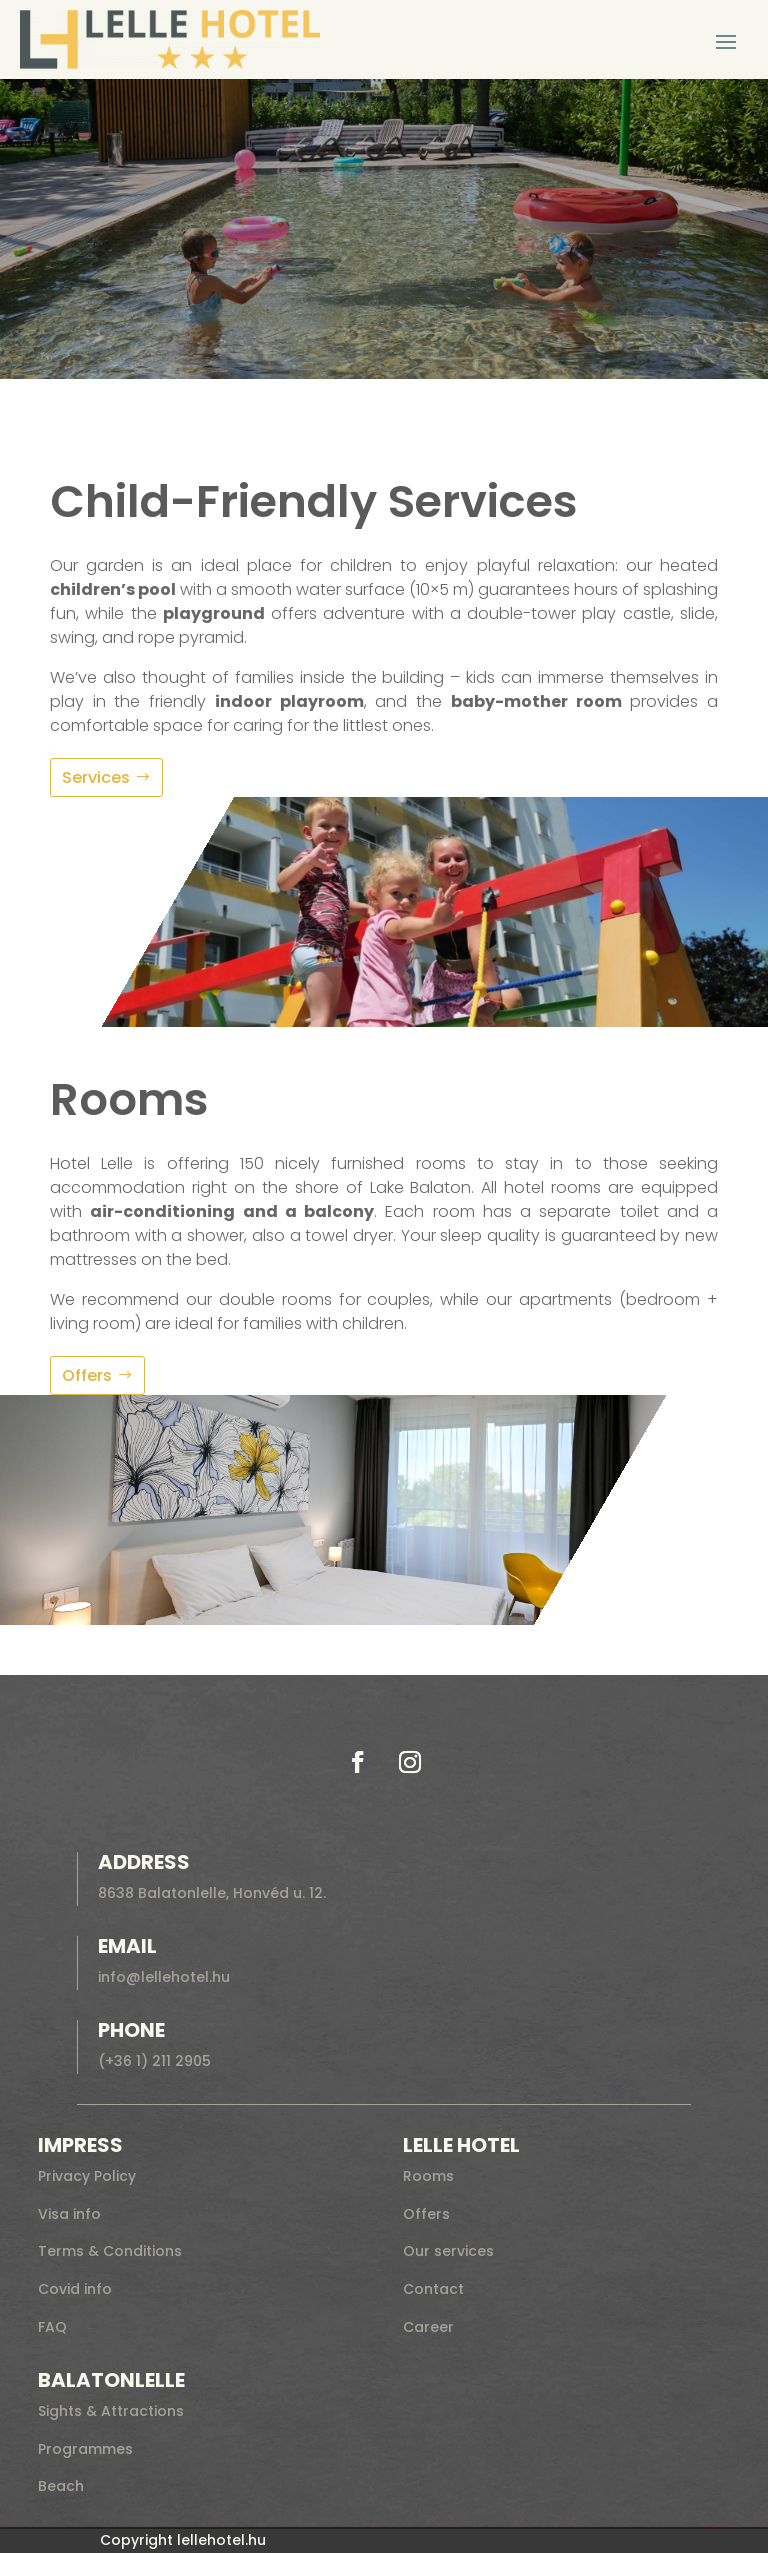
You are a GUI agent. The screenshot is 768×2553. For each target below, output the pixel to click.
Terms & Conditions (110, 2251)
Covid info (75, 2289)
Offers (87, 1375)
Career (428, 2327)
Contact (433, 2289)
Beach (61, 2486)
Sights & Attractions (111, 2411)
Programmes (85, 2449)
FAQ (52, 2327)
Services (96, 777)
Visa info (69, 2214)
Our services (448, 2251)
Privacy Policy (87, 2176)
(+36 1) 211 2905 (154, 2061)
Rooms (428, 2176)
